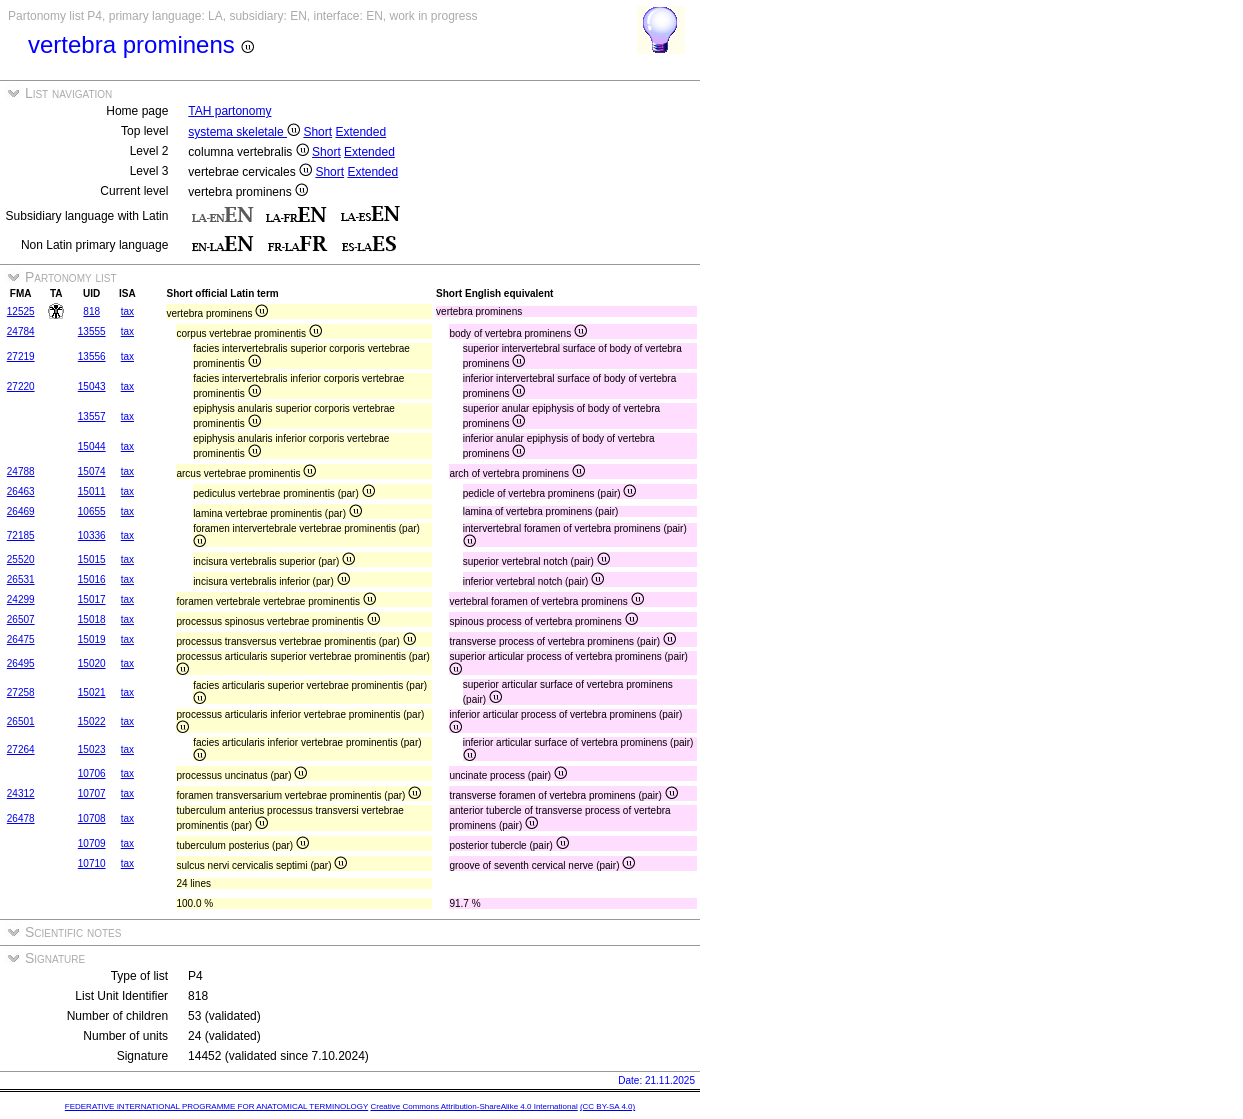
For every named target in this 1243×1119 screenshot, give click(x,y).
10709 (92, 843)
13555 (92, 331)
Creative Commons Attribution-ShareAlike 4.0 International (473, 1106)
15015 (92, 559)
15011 (92, 491)
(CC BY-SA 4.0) (607, 1106)
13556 (92, 356)
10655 (92, 511)
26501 (21, 721)
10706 (92, 773)
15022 (92, 721)
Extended (360, 132)
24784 (21, 331)
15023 (92, 749)
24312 (21, 793)
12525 (21, 311)
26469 (21, 511)
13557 (92, 416)
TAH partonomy (229, 111)
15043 (92, 386)
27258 (21, 692)
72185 (21, 535)
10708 (92, 818)
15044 (92, 446)
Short (317, 132)
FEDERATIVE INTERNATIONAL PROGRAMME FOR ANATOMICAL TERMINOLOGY (216, 1106)
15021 (92, 692)
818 (91, 311)
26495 (21, 663)
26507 (21, 619)
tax (127, 311)
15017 (92, 599)
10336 (92, 535)
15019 (92, 639)
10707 (92, 793)
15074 (92, 471)
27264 (21, 749)
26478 (21, 818)
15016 (92, 579)
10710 (92, 863)
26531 (21, 579)
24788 (21, 471)
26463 (21, 491)
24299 (21, 599)
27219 (21, 356)
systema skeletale (244, 132)
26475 (21, 639)
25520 (21, 559)
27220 (21, 386)
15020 (92, 663)
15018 (92, 619)
